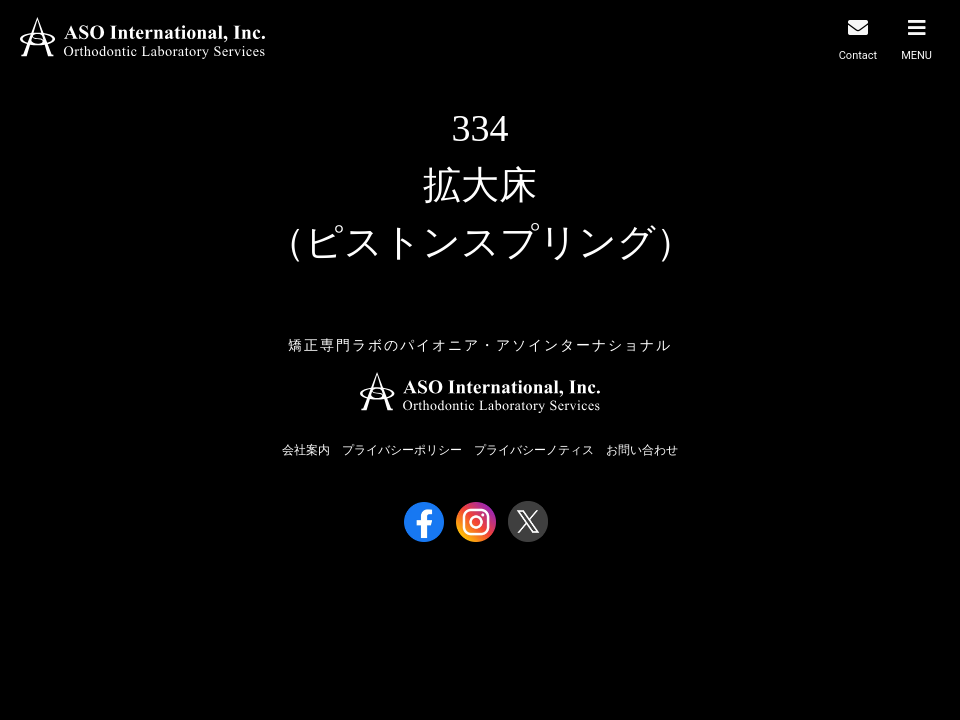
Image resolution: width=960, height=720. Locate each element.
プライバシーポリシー (402, 450)
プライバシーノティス (534, 450)
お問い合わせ (642, 450)
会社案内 (306, 450)
